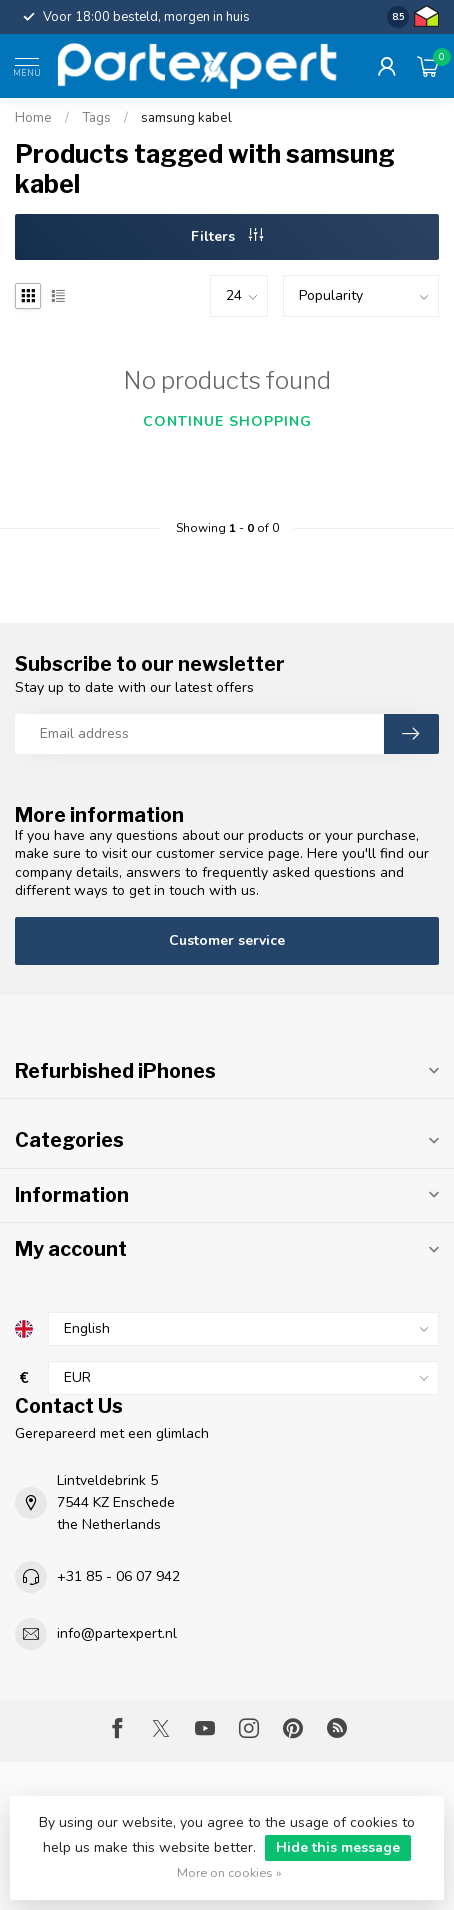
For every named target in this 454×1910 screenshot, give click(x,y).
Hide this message (338, 1847)
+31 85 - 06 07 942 (118, 1576)
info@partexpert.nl (117, 1633)
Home (33, 118)
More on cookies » (229, 1872)
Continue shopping (227, 421)
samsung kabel (186, 118)
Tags (96, 118)
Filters (227, 236)
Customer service (227, 940)
